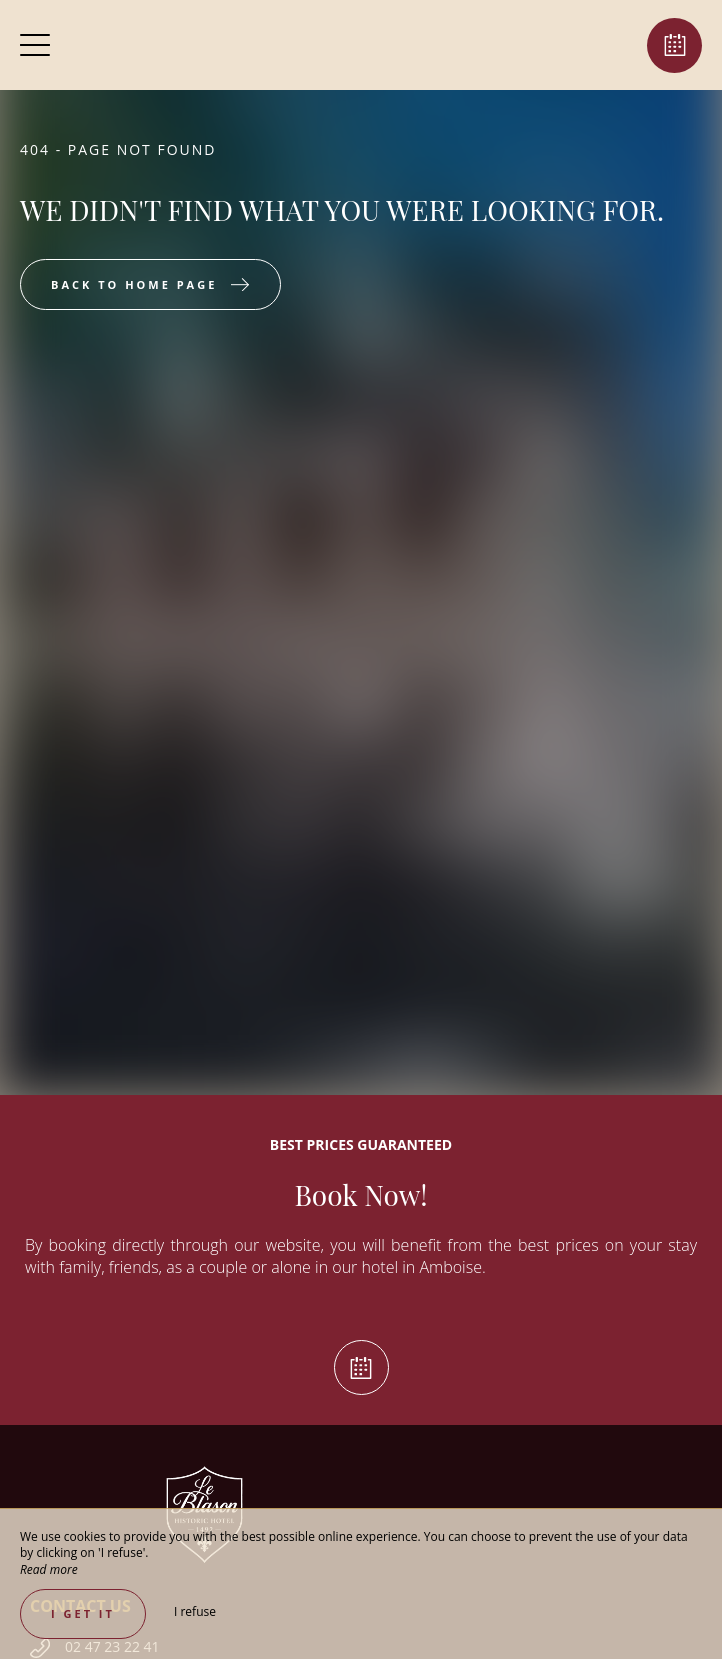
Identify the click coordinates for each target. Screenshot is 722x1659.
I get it (83, 1613)
